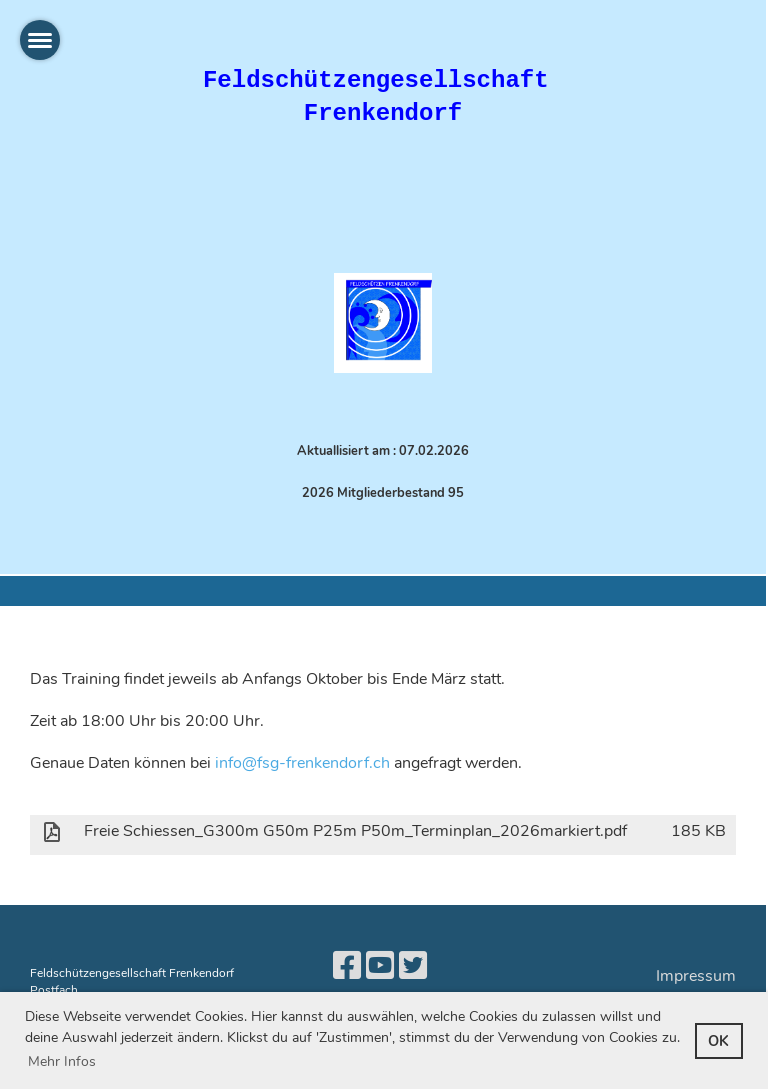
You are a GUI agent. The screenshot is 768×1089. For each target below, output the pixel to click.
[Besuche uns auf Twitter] (413, 966)
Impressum (696, 976)
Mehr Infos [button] (62, 1061)
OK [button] (718, 1041)
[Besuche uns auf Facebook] (347, 966)
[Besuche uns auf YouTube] (380, 966)
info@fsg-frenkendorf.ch (302, 763)
